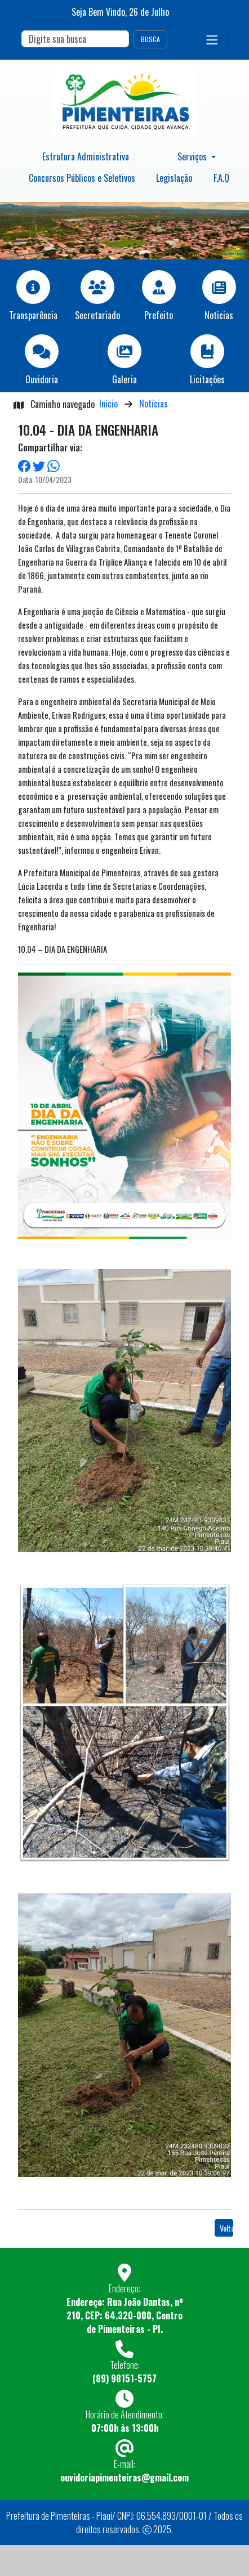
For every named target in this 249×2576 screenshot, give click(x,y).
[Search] (75, 38)
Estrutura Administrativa (85, 156)
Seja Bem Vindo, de (120, 12)
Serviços (193, 156)
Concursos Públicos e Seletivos (82, 178)
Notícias (153, 403)
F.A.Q (221, 178)
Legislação (174, 178)
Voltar (226, 2228)
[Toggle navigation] (212, 39)
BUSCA (150, 39)
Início (108, 403)
